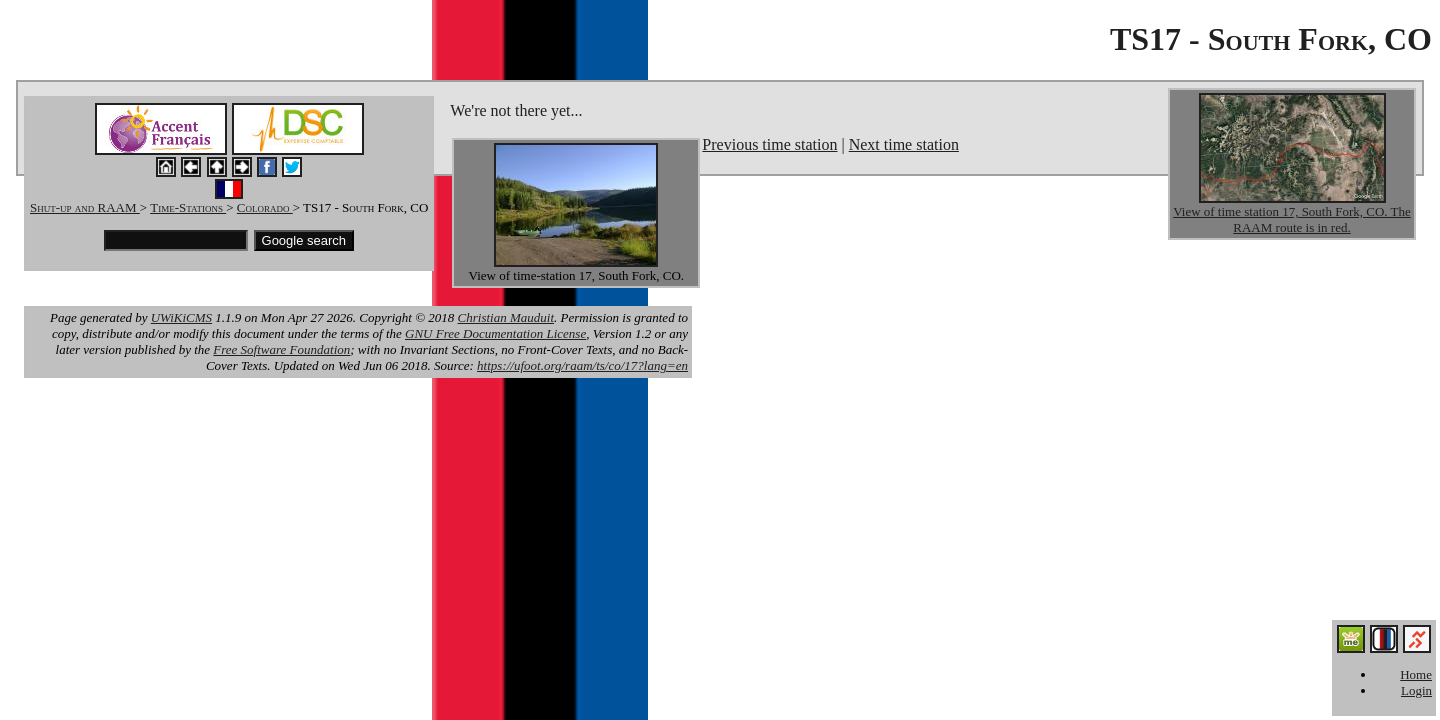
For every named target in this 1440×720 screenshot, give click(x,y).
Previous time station (769, 144)
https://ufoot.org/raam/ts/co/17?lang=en (582, 365)
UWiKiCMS (181, 317)
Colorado (265, 207)
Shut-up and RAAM (85, 207)
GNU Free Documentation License (495, 333)
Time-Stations (188, 207)
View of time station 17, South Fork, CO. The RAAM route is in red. (1292, 219)
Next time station (904, 144)
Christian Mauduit (506, 317)
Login (1416, 690)
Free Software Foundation (281, 349)
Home (1416, 674)
